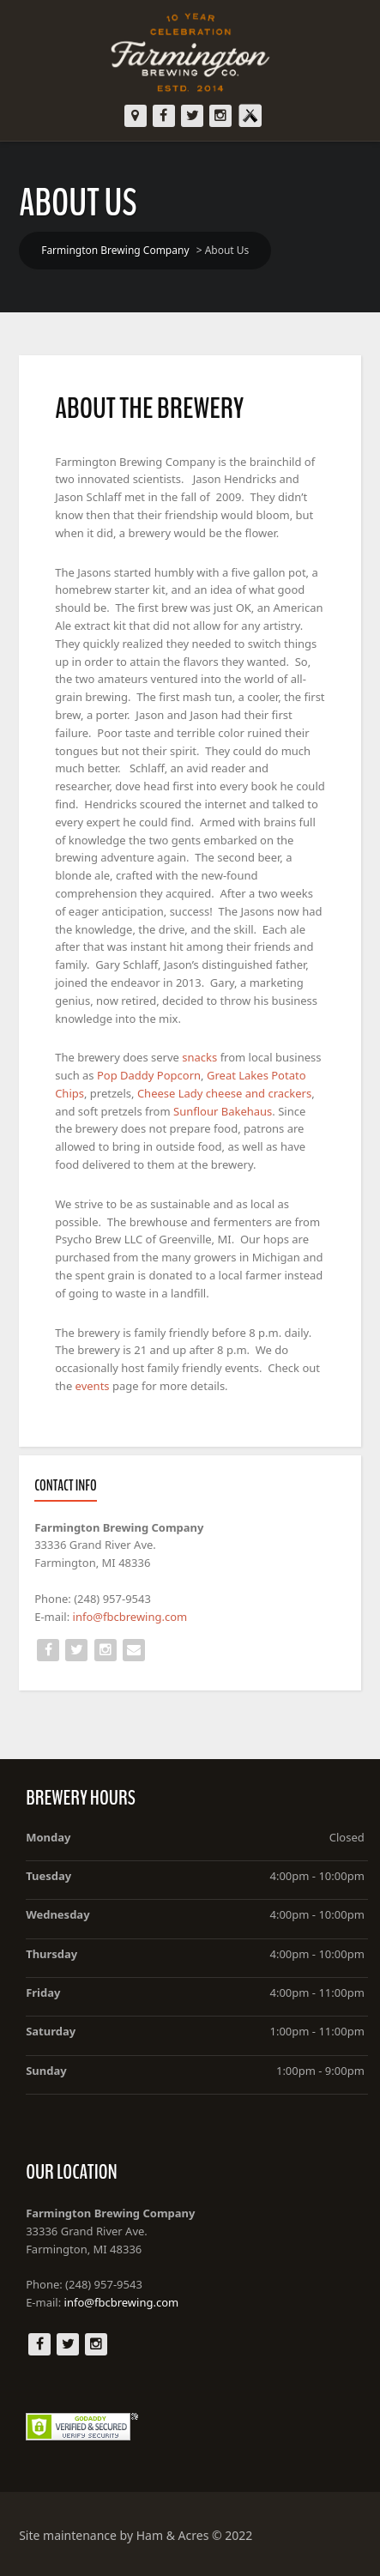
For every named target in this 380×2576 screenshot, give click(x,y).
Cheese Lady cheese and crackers (224, 1093)
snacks (201, 1057)
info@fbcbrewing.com (130, 1616)
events (93, 1386)
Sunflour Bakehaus (222, 1111)
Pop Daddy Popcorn (149, 1075)
